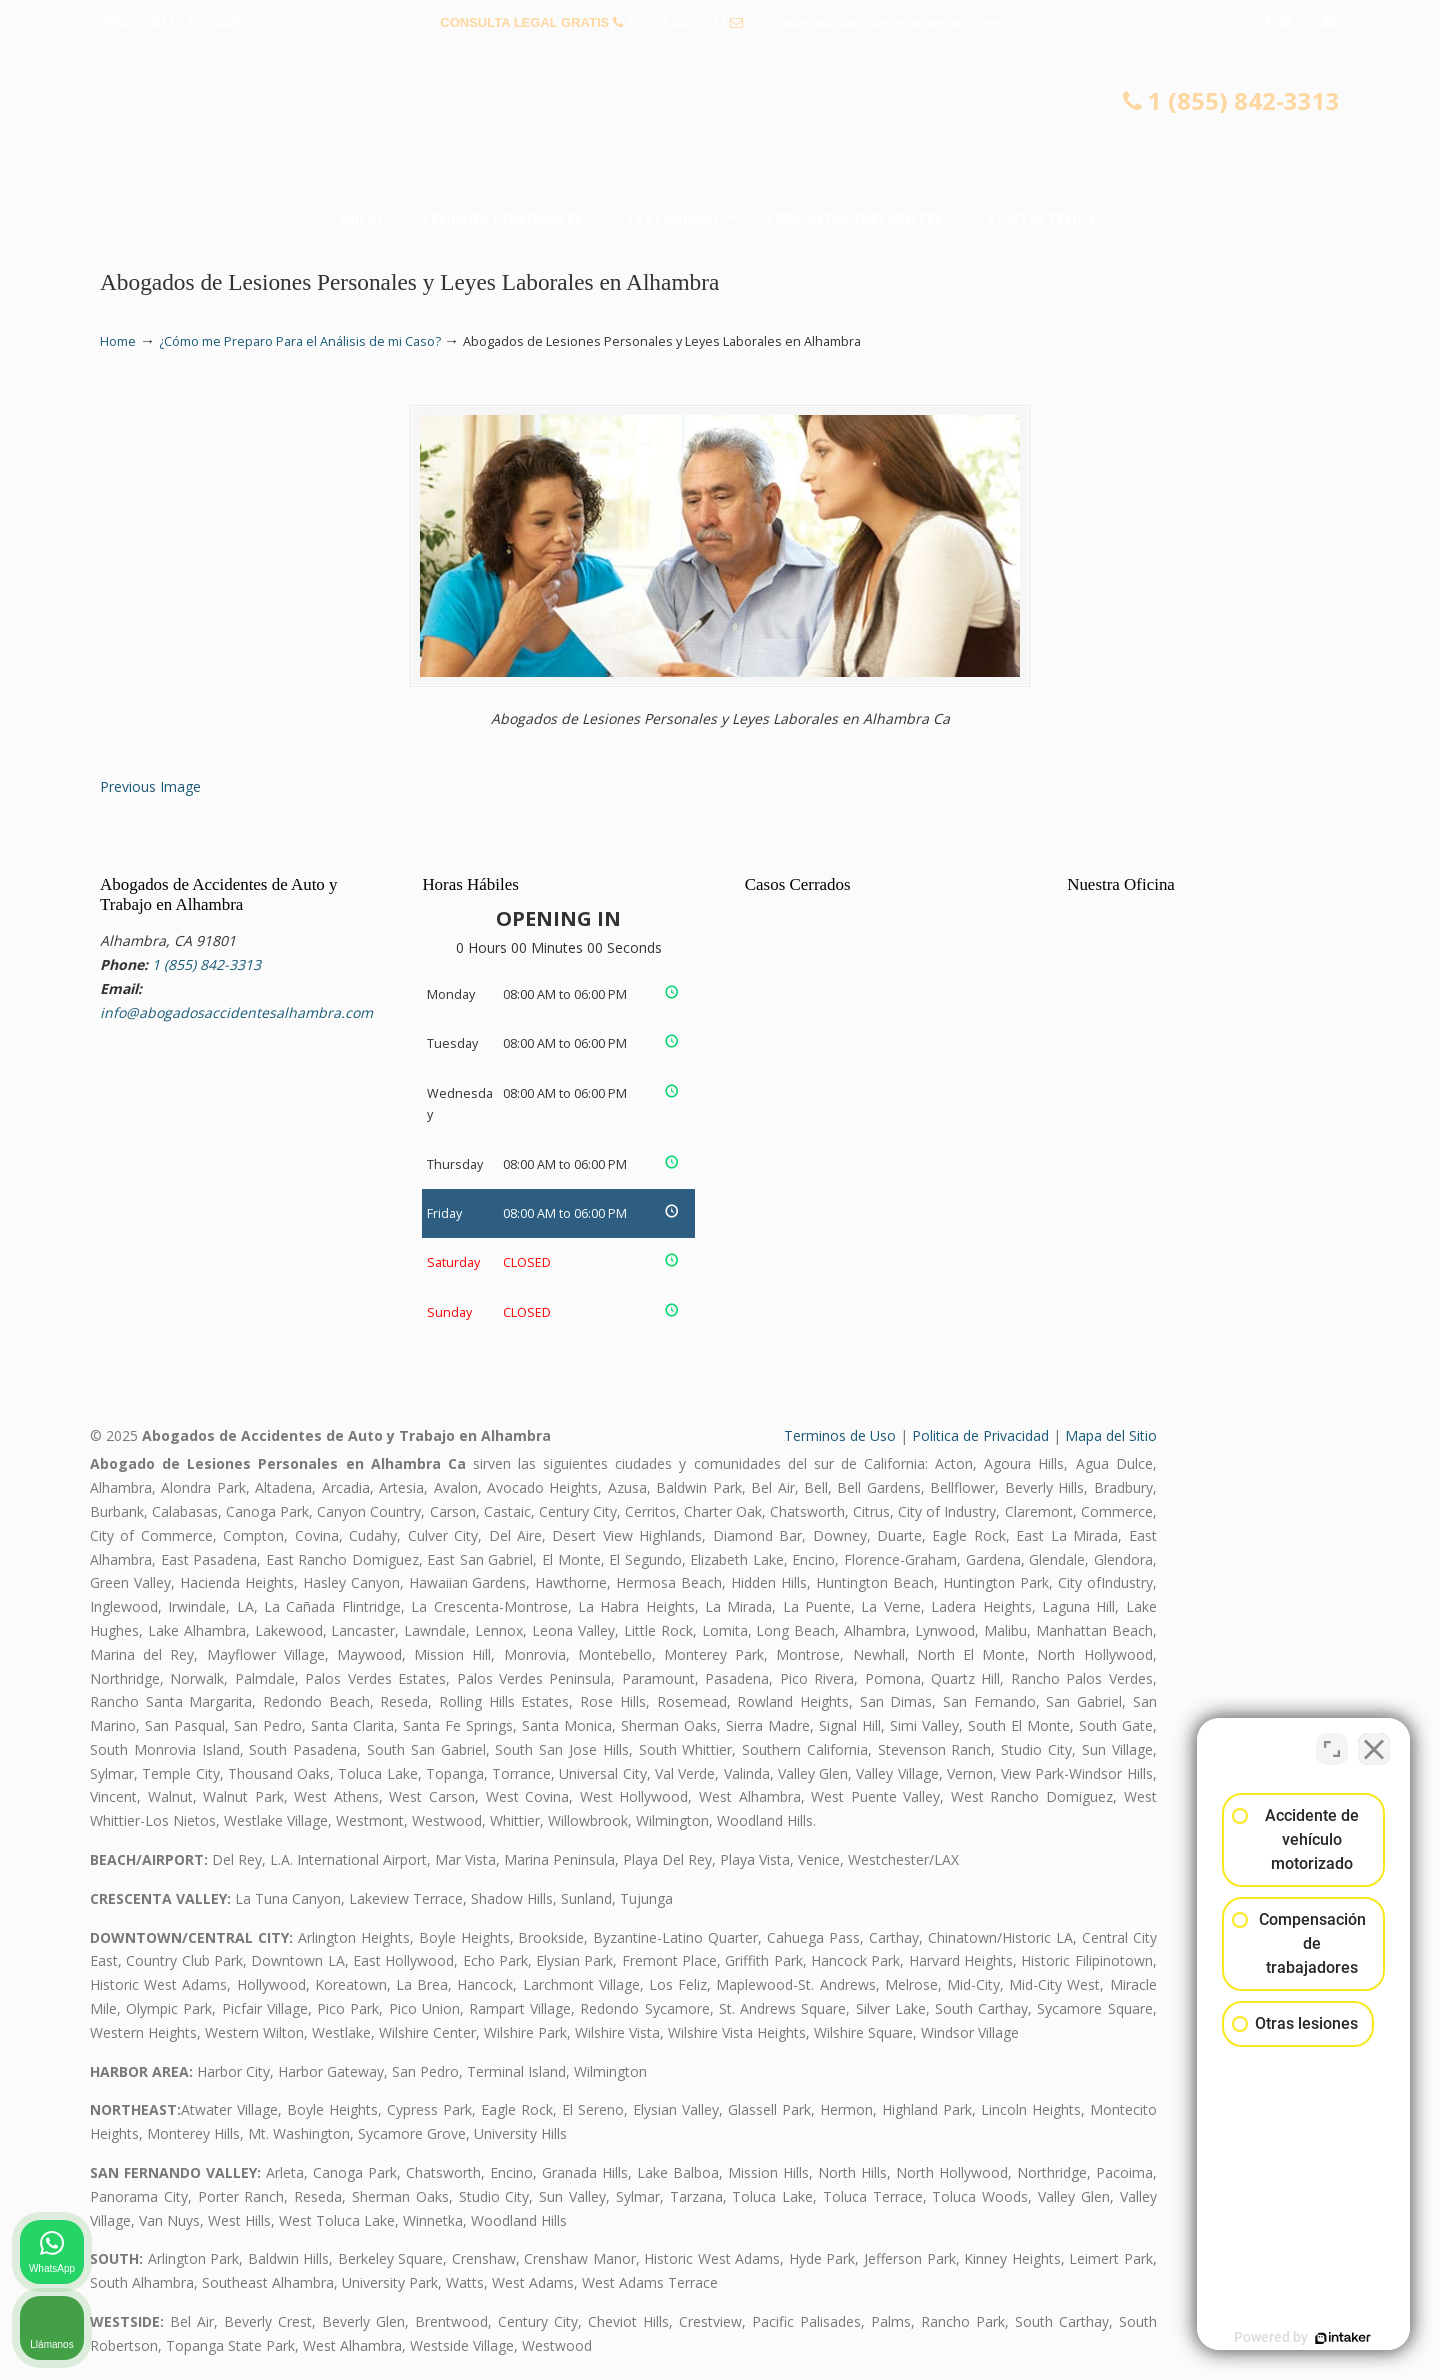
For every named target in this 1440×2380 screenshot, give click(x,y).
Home (118, 341)
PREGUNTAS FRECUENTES (191, 22)
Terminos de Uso (840, 1435)
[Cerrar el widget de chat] (1374, 1741)
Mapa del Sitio (1111, 1435)
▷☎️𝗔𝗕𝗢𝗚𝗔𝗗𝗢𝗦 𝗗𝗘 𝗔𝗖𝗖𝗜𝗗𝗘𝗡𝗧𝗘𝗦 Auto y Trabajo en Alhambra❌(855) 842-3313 (720, 125)
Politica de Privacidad (980, 1435)
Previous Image (150, 786)
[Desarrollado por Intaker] (1270, 2338)
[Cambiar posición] (1332, 1741)
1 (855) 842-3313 (676, 22)
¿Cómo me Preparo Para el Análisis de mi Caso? (300, 341)
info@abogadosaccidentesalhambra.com (872, 22)
